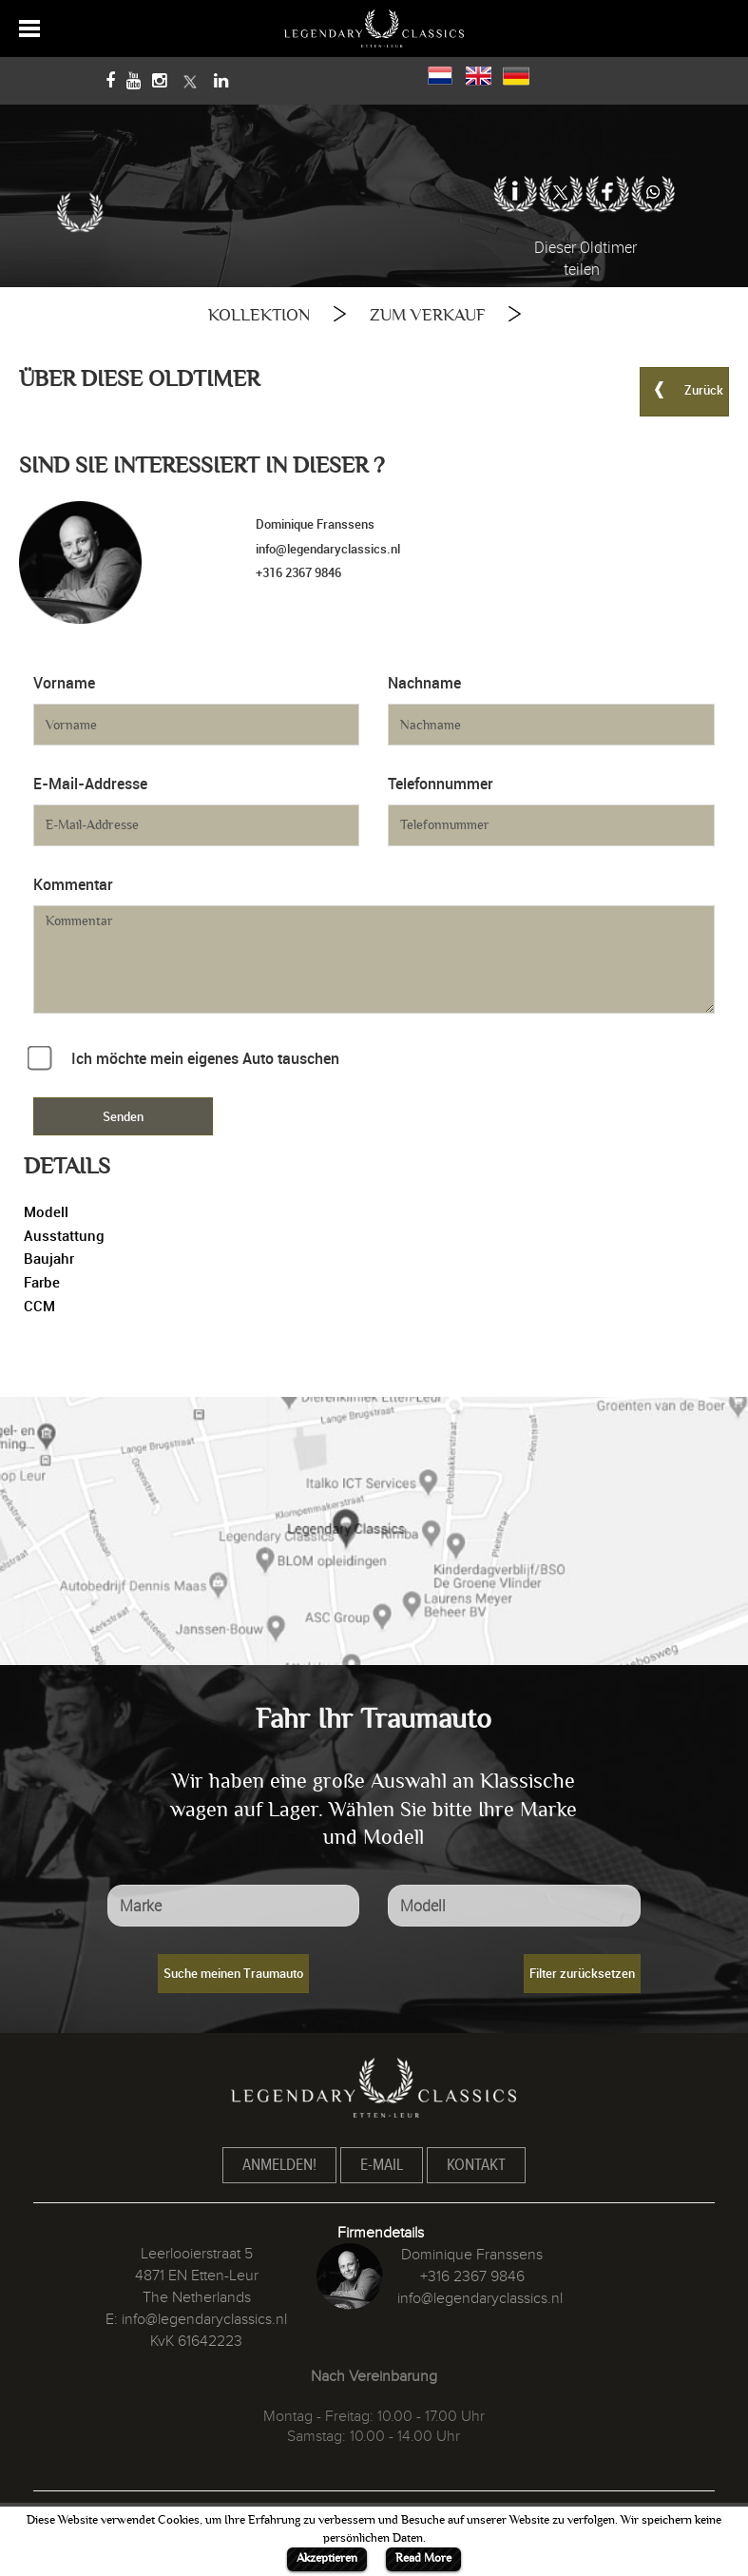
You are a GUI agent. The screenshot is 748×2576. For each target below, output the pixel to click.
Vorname (64, 682)
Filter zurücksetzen (582, 1973)
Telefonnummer (440, 783)
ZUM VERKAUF (427, 315)
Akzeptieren (327, 2558)
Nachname (424, 682)
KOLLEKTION (259, 315)
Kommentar (73, 884)
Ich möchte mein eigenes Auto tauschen (205, 1058)
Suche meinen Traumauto (233, 1973)
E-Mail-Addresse (90, 783)
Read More (423, 2558)
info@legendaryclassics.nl (328, 548)
